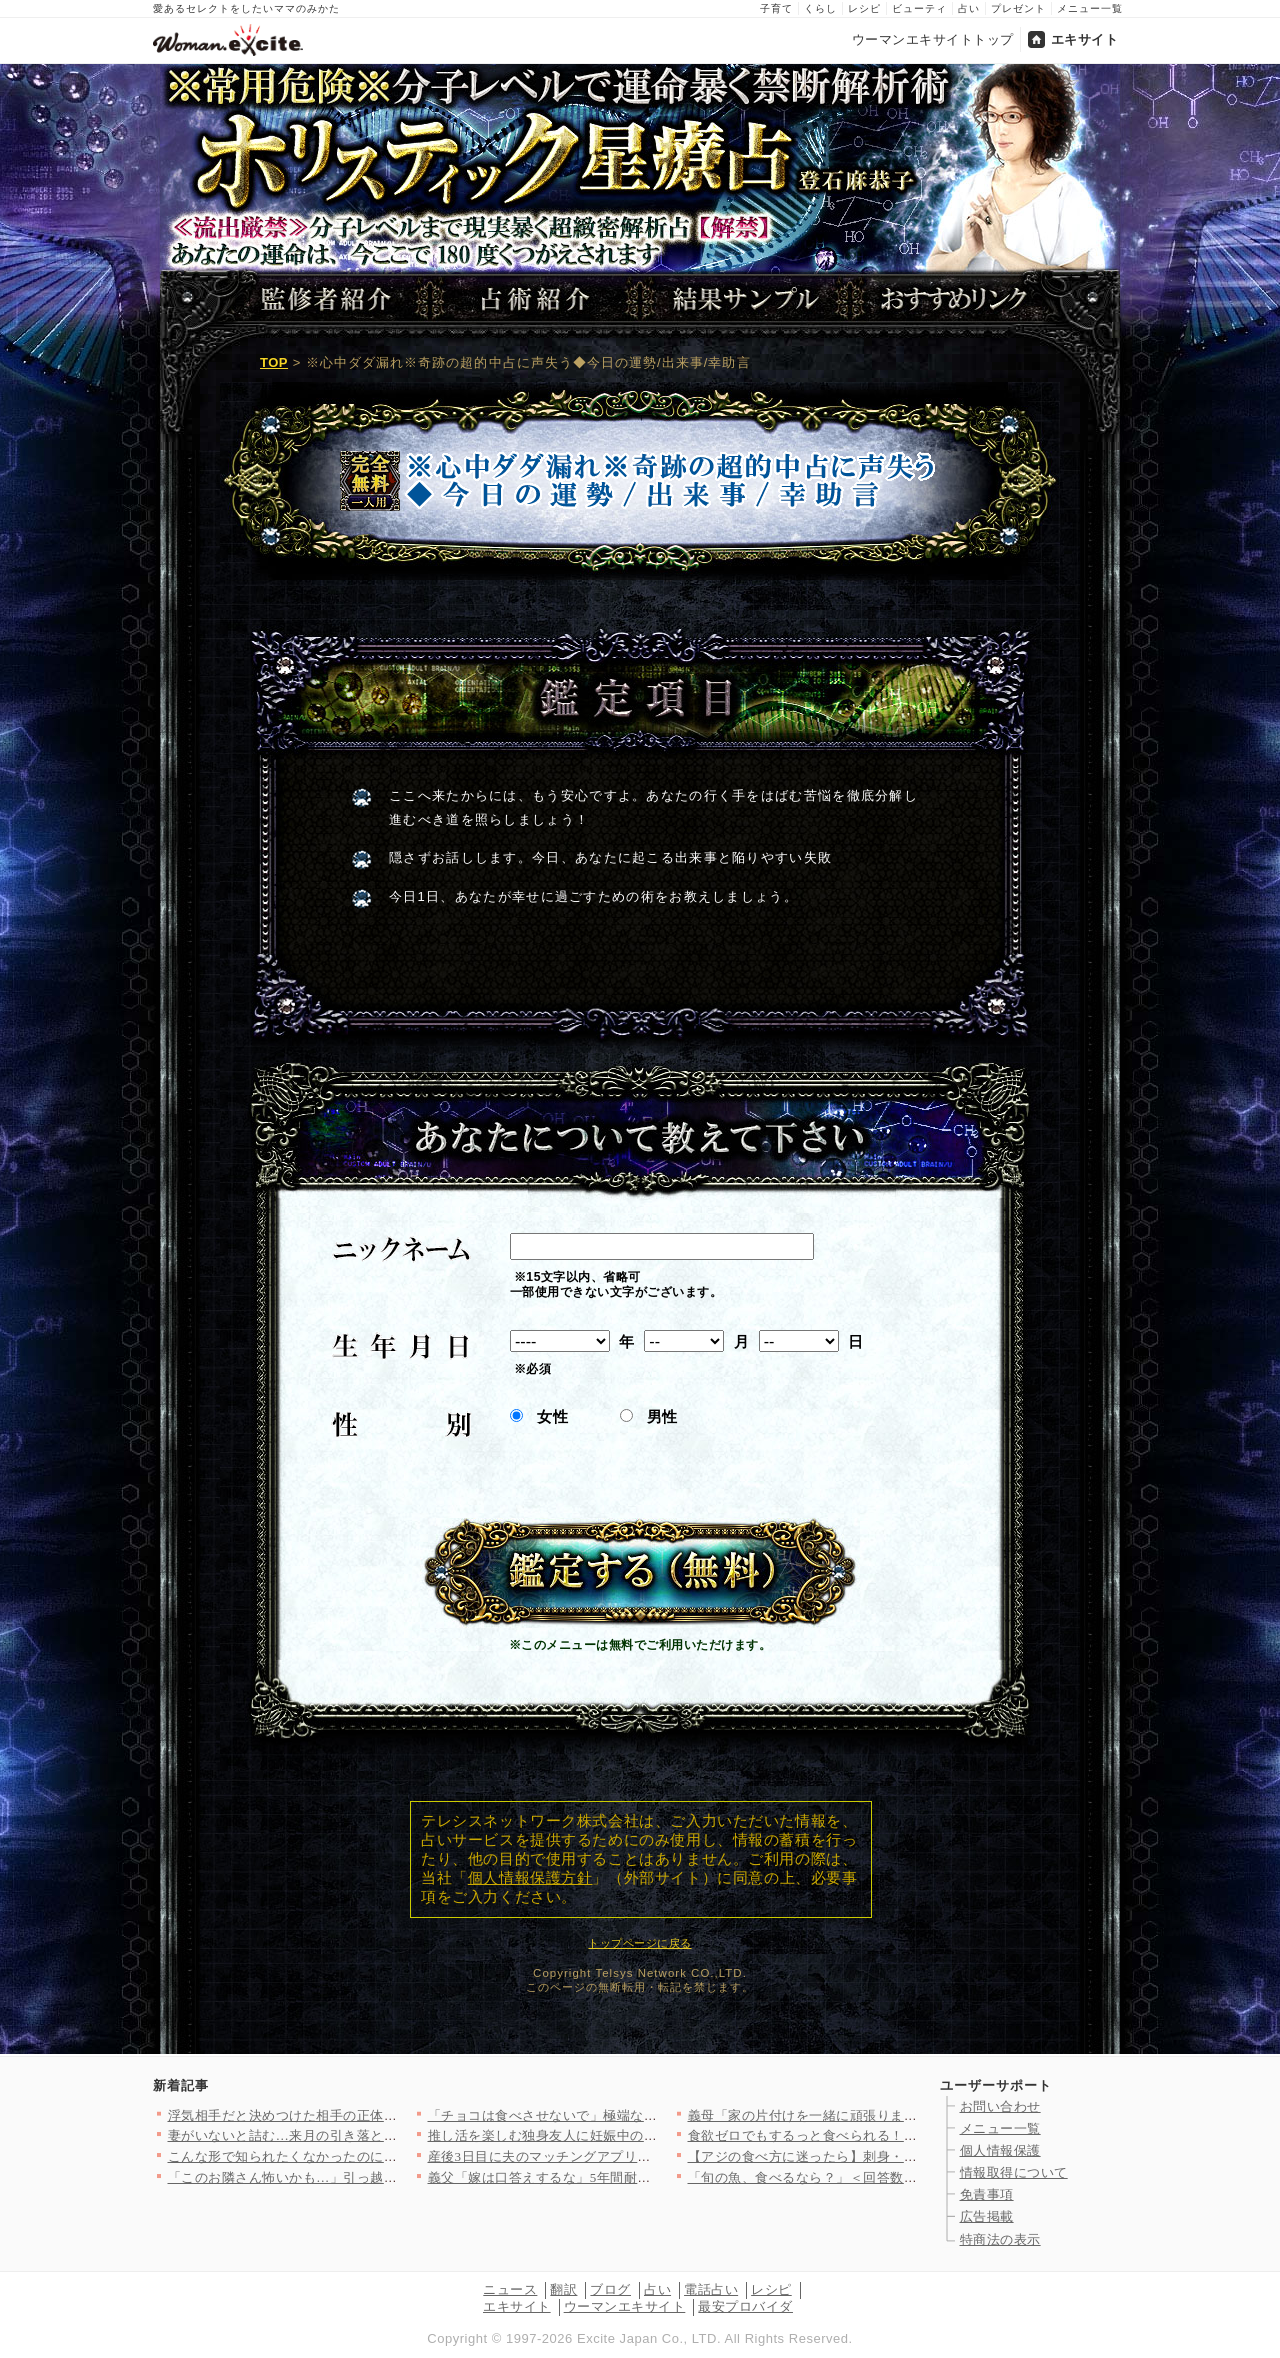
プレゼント (1018, 8)
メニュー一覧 (1090, 8)
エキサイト (1085, 39)
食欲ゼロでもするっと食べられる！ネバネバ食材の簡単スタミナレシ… (904, 2135)
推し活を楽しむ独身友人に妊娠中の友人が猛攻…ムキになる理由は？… (644, 2135)
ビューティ (919, 8)
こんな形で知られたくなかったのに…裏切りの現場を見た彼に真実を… (384, 2156)
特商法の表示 (1000, 2239)
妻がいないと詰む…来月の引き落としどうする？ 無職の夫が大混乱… (379, 2135)
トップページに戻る (639, 1943)
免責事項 (987, 2194)
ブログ (610, 2289)
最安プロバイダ (745, 2306)
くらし (820, 8)
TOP (274, 362)
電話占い (711, 2289)
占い (969, 8)
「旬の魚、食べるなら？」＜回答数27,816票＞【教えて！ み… (878, 2177)
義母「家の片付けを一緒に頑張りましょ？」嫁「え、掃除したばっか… (904, 2115)
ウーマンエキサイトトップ (933, 39)
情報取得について (1014, 2172)
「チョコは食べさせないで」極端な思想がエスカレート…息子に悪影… (644, 2115)
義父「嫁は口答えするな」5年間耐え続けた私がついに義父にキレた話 (641, 2177)
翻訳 (563, 2289)
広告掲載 (987, 2216)
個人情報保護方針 (530, 1878)
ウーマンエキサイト (625, 2306)
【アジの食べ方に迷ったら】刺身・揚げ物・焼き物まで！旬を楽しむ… (904, 2156)
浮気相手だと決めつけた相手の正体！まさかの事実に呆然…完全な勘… (384, 2115)
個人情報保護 (1000, 2150)
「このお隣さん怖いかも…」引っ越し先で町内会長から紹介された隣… (384, 2177)
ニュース (510, 2289)
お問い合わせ (1000, 2106)
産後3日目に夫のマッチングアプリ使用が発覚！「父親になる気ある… (641, 2156)
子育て (776, 8)
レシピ (864, 8)
